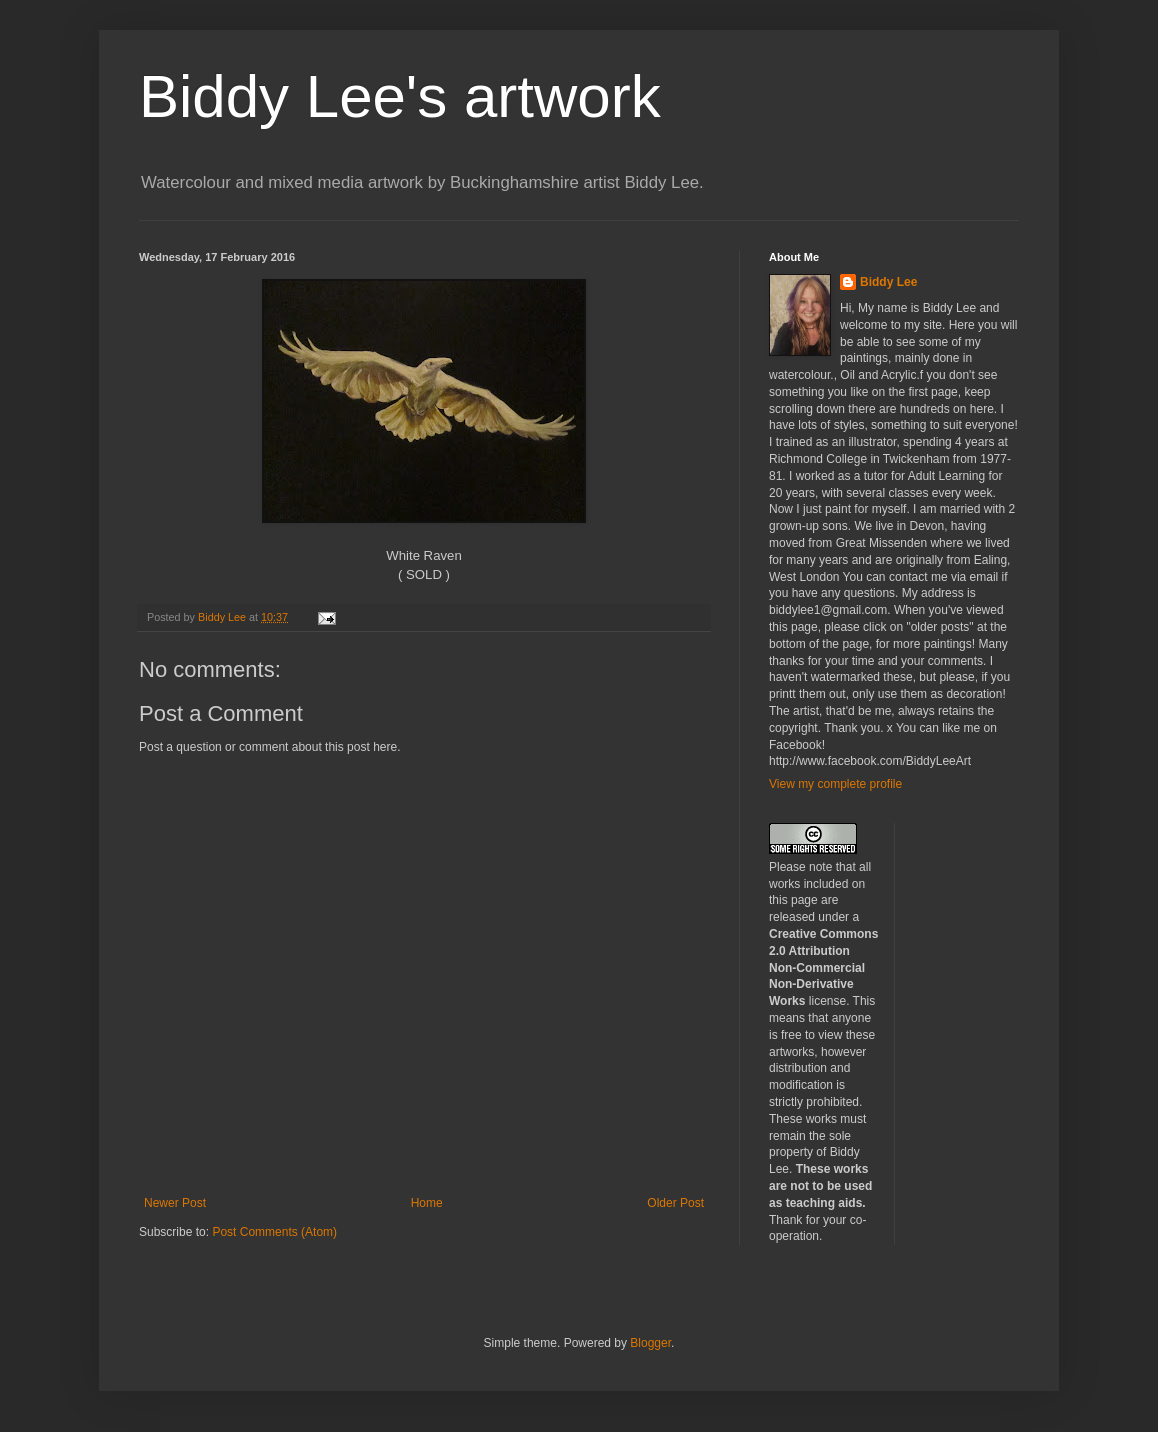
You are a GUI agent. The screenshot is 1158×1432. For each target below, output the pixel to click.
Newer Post (175, 1203)
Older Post (675, 1203)
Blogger (650, 1343)
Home (427, 1203)
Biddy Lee (888, 282)
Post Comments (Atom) (274, 1232)
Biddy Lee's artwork (400, 96)
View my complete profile (835, 784)
